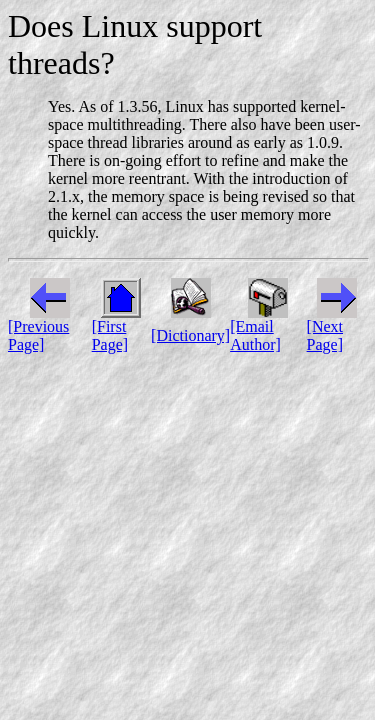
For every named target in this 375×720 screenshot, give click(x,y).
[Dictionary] (190, 335)
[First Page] (110, 335)
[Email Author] (255, 335)
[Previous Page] (38, 335)
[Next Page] (325, 335)
